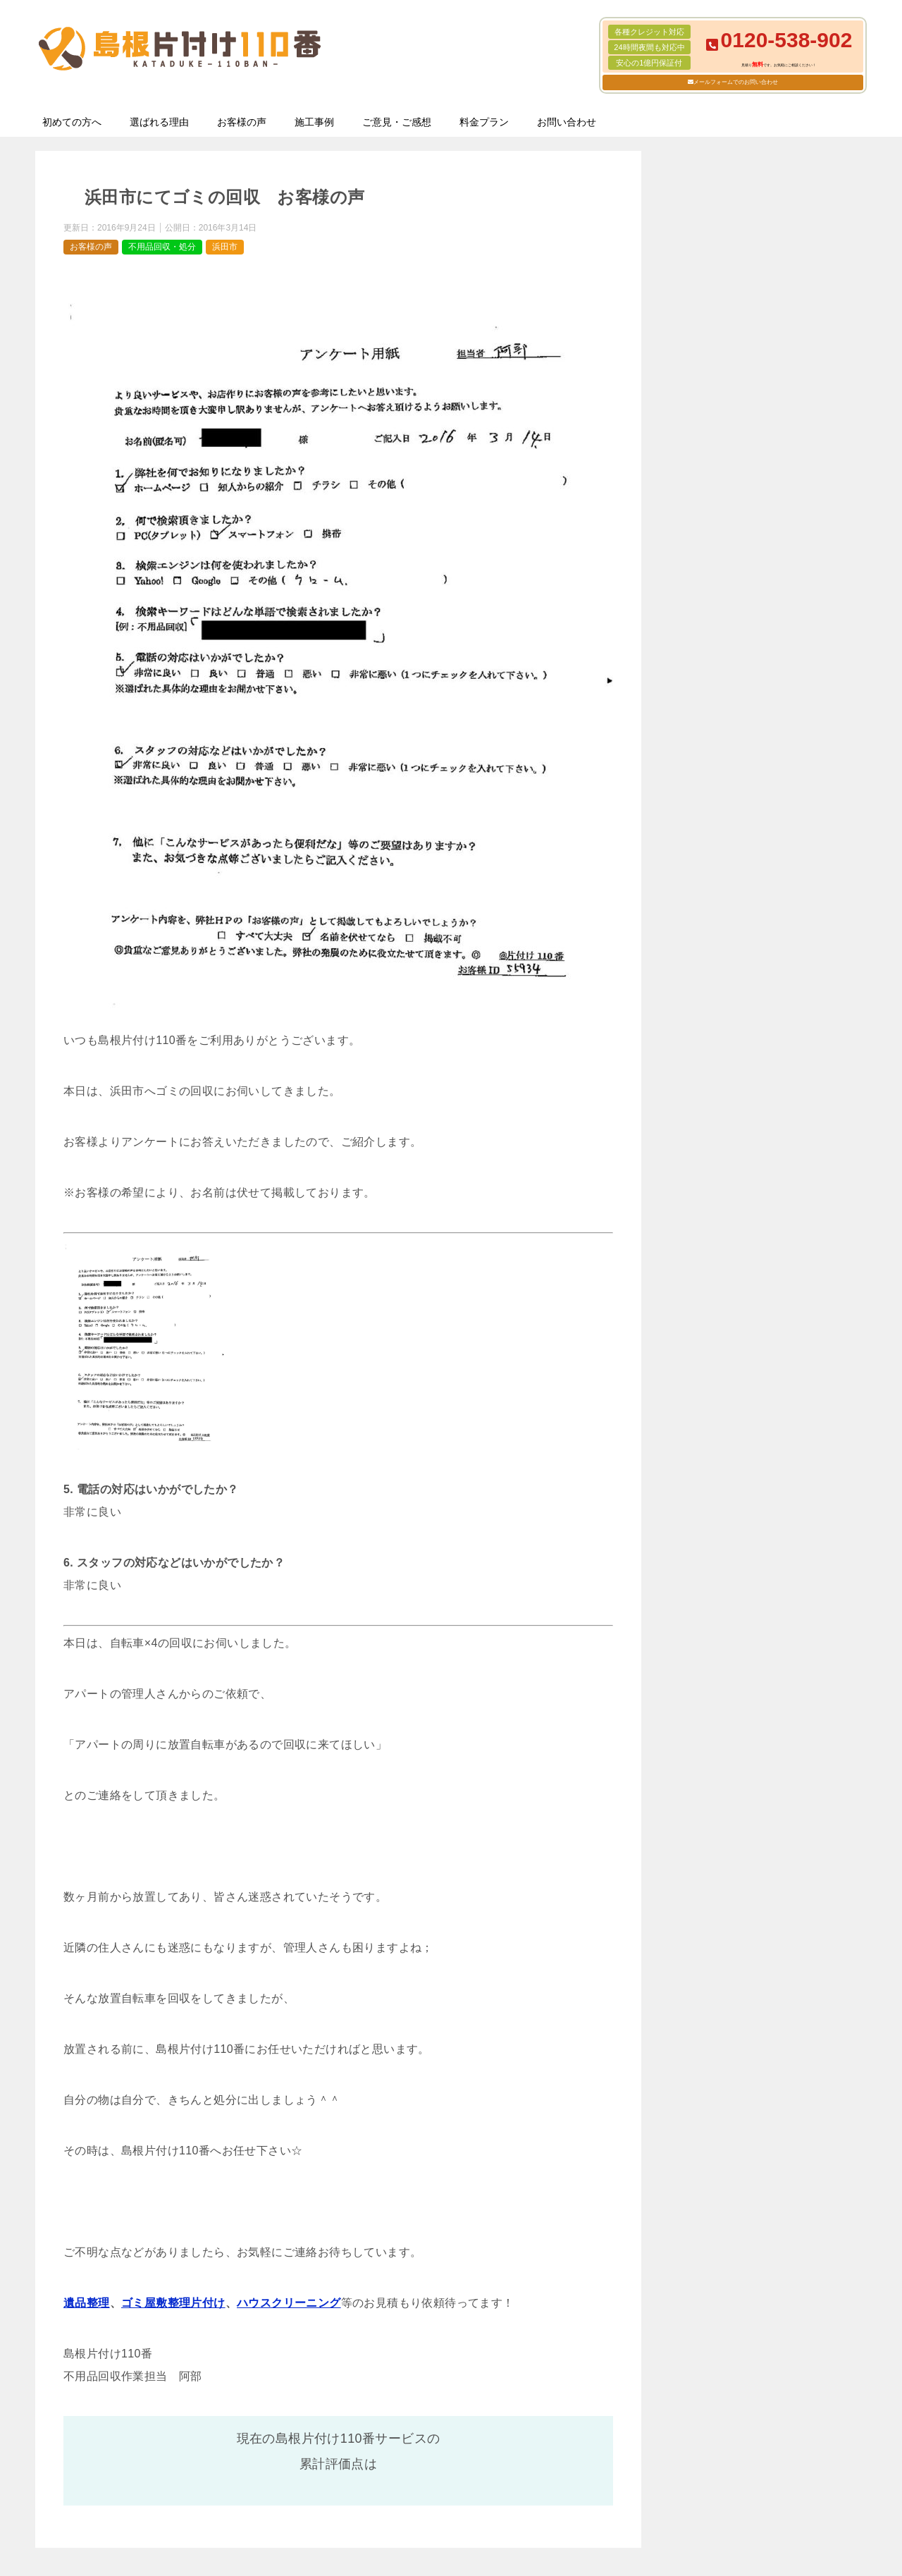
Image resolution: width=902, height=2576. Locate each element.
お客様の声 (241, 122)
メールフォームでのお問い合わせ (735, 82)
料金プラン (484, 122)
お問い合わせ (566, 122)
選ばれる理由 (159, 122)
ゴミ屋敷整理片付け (173, 2303)
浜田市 (224, 247)
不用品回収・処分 (162, 247)
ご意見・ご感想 (396, 122)
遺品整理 (86, 2303)
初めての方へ (71, 122)
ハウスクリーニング (289, 2303)
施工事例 (314, 122)
